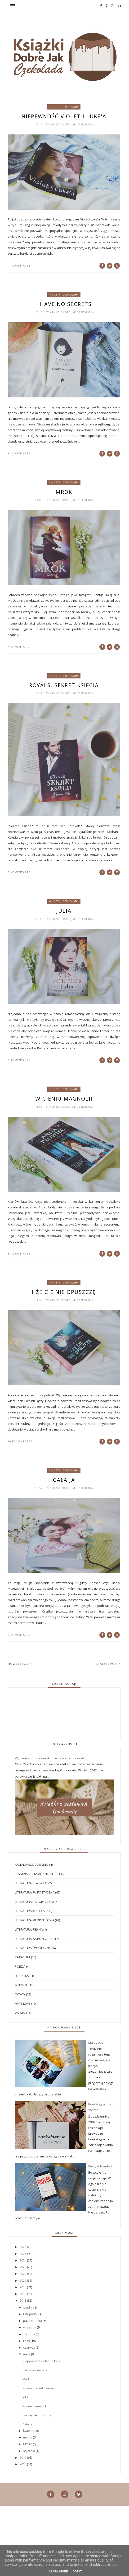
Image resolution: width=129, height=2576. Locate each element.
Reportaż (22, 1976)
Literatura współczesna (34, 1939)
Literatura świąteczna (33, 1948)
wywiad (21, 2013)
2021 (23, 2280)
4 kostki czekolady (64, 294)
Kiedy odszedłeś (100, 2166)
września (30, 2327)
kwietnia (29, 2430)
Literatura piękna (29, 1929)
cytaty (20, 1994)
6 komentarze (19, 1060)
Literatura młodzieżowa (34, 1920)
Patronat (22, 1957)
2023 (23, 2267)
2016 (23, 2464)
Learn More (58, 2571)
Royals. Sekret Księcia (64, 685)
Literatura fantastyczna (34, 1892)
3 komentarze (19, 453)
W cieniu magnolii (64, 1098)
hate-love (23, 2003)
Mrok (64, 492)
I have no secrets (64, 304)
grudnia (29, 2307)
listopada (30, 2314)
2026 (23, 2247)
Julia (63, 910)
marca (28, 2437)
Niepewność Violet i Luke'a (64, 116)
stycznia (29, 2451)
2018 (23, 2300)
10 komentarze (20, 1441)
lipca (27, 2341)
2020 (23, 2287)
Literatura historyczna (34, 1901)
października (33, 2320)
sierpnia (29, 2334)
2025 (23, 2254)
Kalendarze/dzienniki (32, 1864)
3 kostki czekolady (64, 107)
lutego (28, 2444)
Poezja (20, 1966)
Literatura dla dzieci (31, 1883)
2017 (23, 2457)
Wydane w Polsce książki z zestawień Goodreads (50, 1758)
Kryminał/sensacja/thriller (36, 1874)
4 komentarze (19, 265)
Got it (77, 2571)
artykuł (21, 1985)
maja (27, 2354)
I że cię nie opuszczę (64, 1292)
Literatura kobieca (30, 1911)
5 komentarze (19, 872)
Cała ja (64, 1480)
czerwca (29, 2347)
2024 (23, 2260)
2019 (23, 2294)
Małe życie (95, 2042)
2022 (23, 2273)
